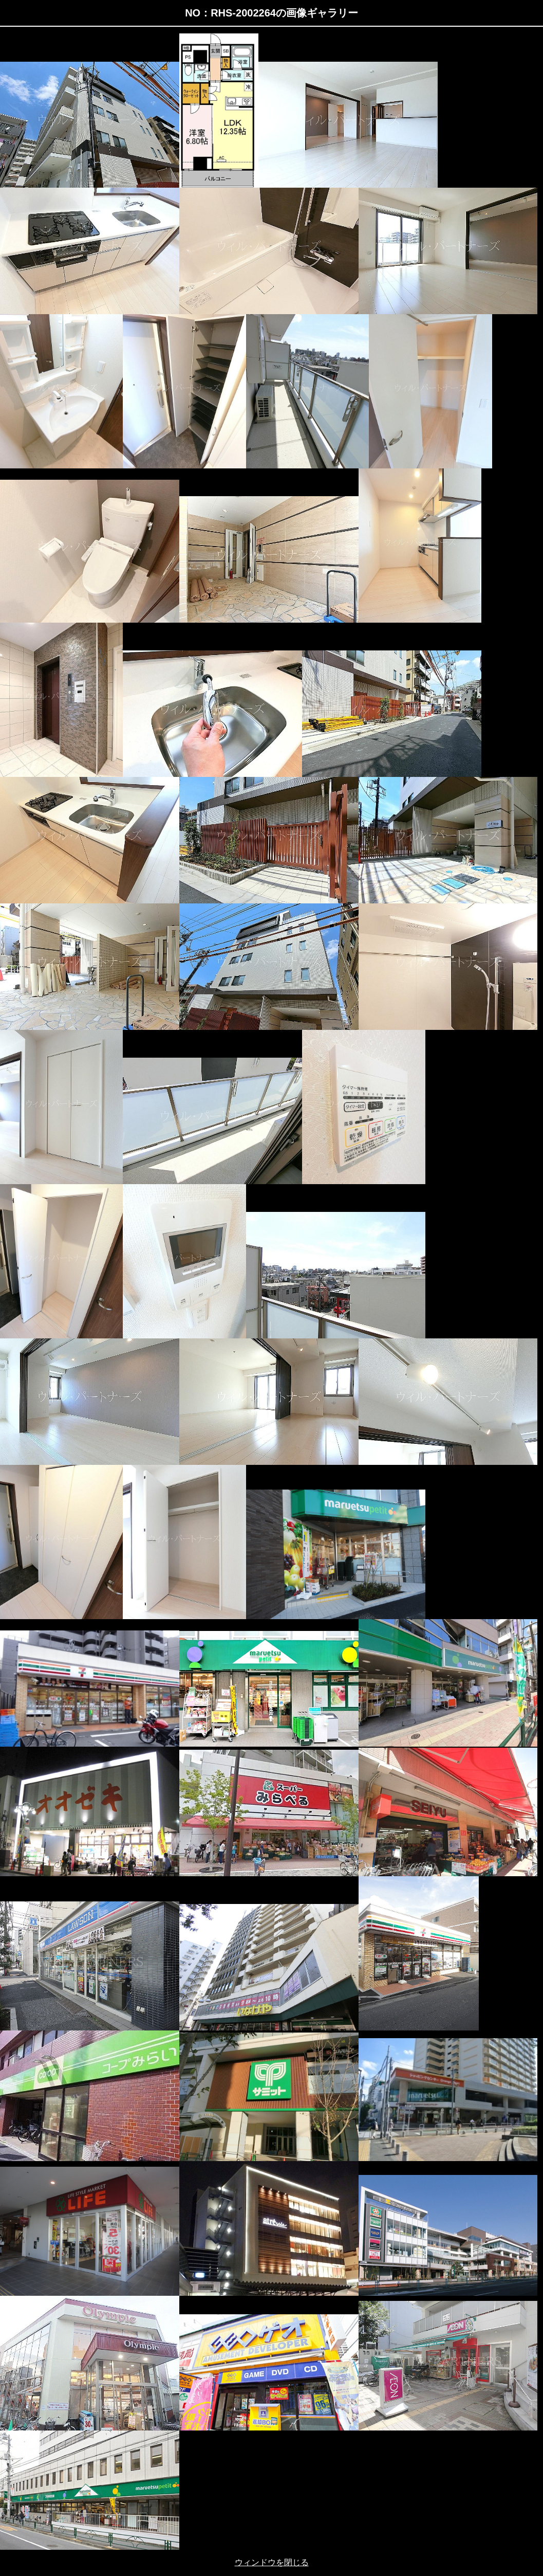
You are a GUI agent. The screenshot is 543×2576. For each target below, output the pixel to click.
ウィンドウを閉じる (272, 2562)
